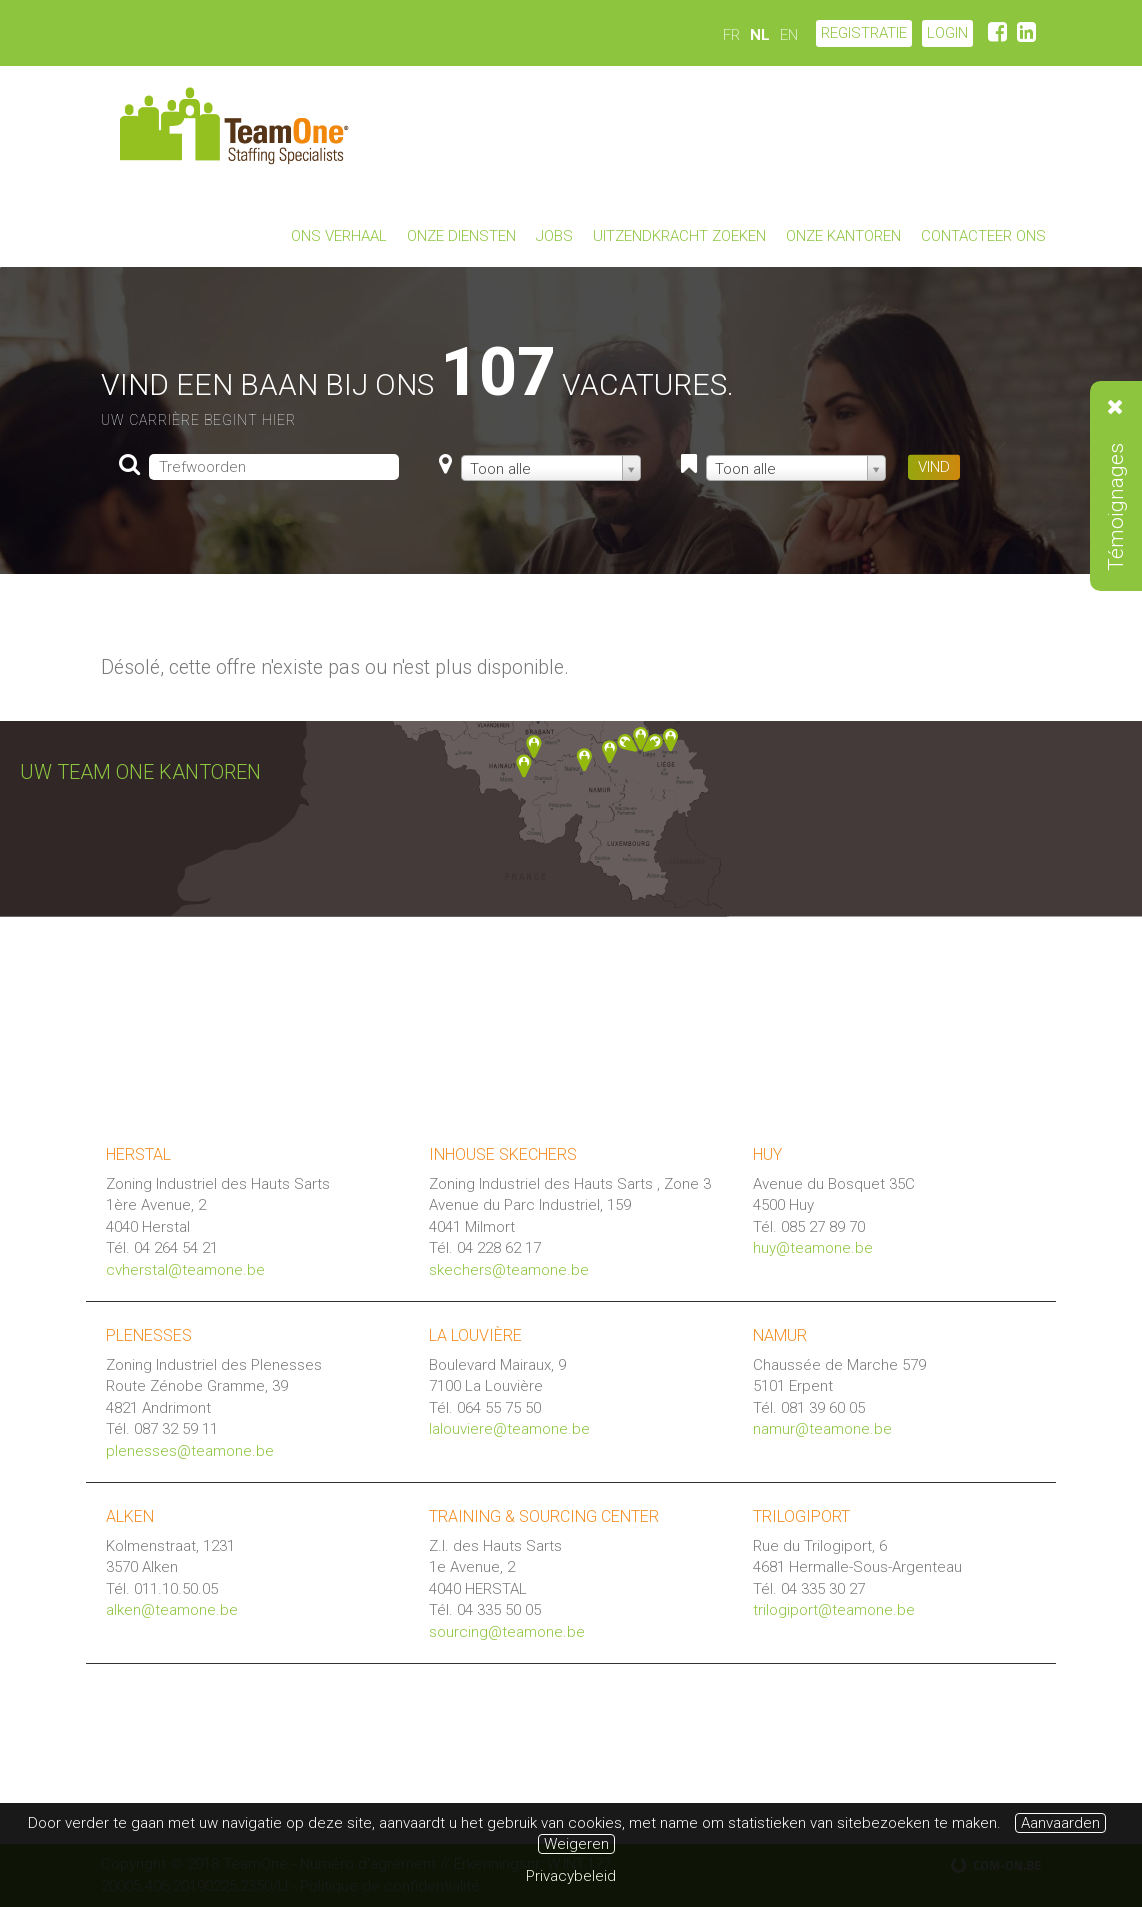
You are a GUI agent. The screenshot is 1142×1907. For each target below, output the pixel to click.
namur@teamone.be (822, 1429)
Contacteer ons (983, 236)
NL (760, 35)
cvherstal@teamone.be (185, 1270)
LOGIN (947, 33)
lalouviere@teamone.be (509, 1429)
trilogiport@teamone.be (834, 1610)
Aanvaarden (1060, 1823)
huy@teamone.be (813, 1248)
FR (731, 35)
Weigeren (576, 1844)
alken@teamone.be (172, 1610)
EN (789, 35)
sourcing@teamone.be (507, 1632)
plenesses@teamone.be (190, 1451)
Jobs (554, 236)
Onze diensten (461, 236)
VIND (934, 467)
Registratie (864, 33)
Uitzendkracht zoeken (679, 236)
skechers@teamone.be (509, 1270)
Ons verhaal (339, 236)
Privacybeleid (571, 1876)
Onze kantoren (843, 236)
